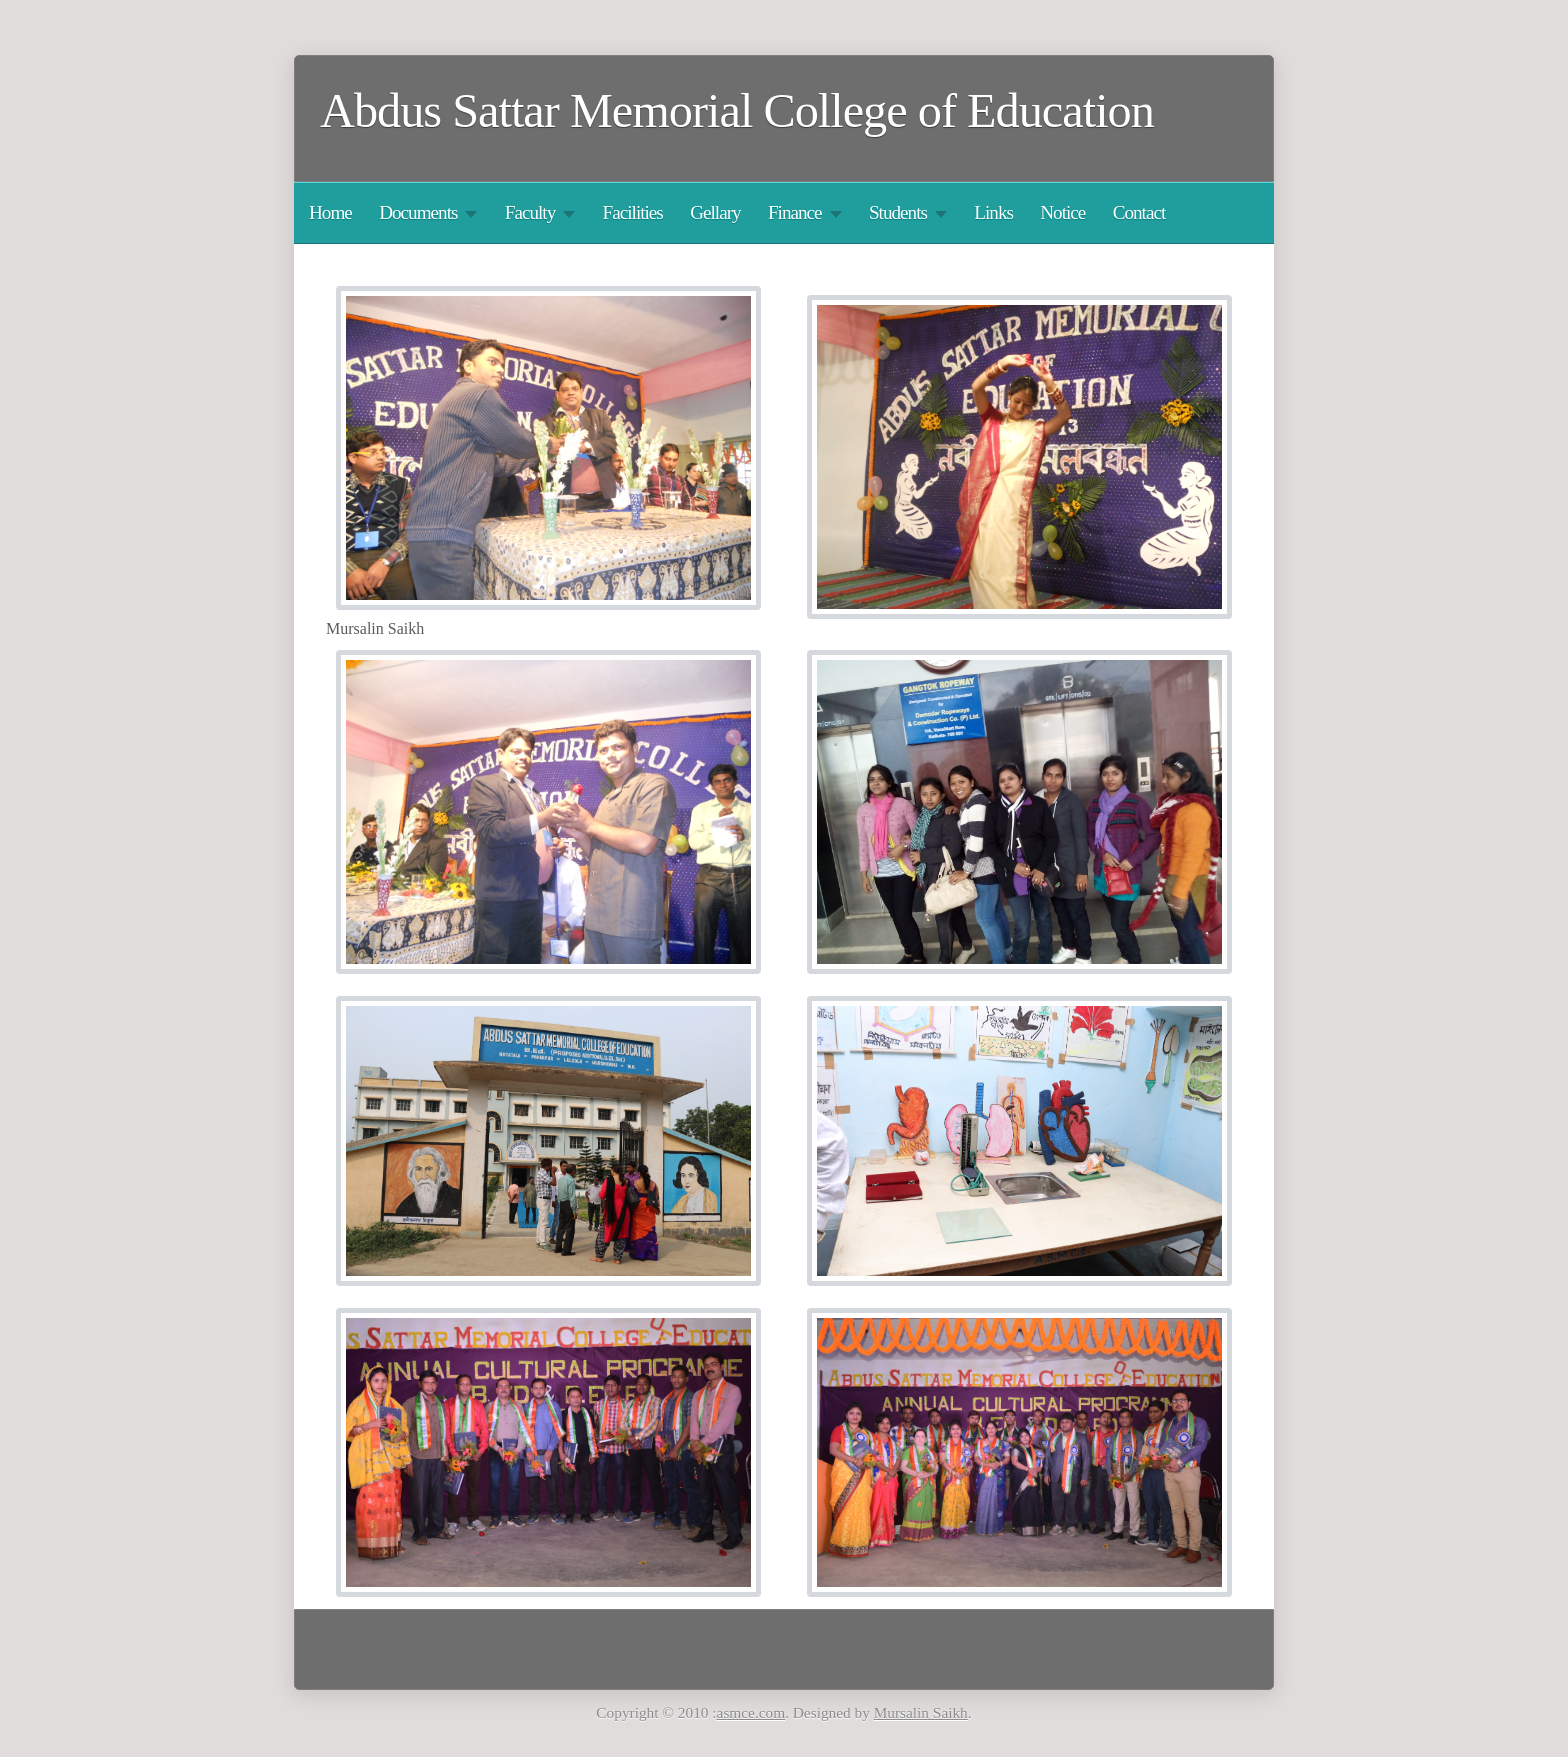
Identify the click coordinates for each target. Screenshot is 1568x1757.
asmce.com (751, 1712)
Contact (1139, 212)
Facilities (633, 212)
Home (330, 212)
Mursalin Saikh (921, 1712)
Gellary (715, 212)
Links (993, 212)
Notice (1062, 212)
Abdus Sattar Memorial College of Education (737, 110)
